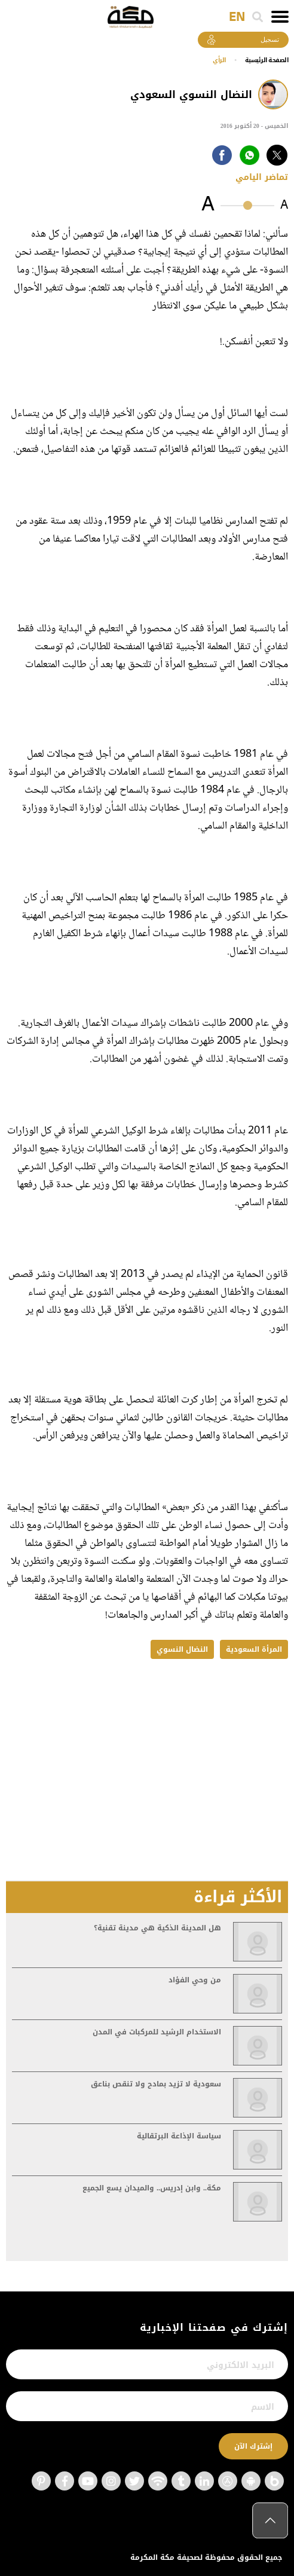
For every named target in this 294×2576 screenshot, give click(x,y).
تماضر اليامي (261, 177)
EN (237, 17)
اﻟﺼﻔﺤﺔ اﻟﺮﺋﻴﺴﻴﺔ (267, 60)
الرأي (219, 60)
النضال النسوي (182, 1649)
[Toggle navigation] (280, 17)
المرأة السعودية (254, 1649)
